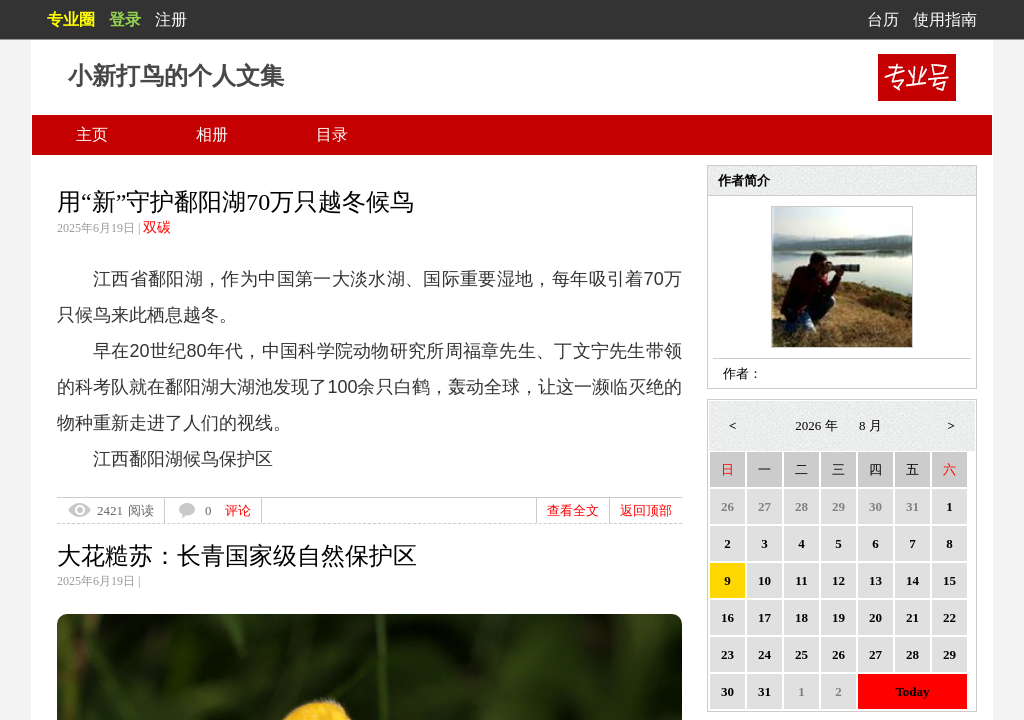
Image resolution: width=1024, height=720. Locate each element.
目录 (332, 134)
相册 (212, 134)
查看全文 (573, 510)
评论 (238, 510)
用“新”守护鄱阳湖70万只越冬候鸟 (235, 202)
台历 (883, 19)
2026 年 (816, 425)
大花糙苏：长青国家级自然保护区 (237, 556)
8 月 (870, 425)
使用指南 (945, 19)
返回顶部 (646, 510)
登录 (125, 19)
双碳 (157, 227)
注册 (171, 19)
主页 (92, 134)
